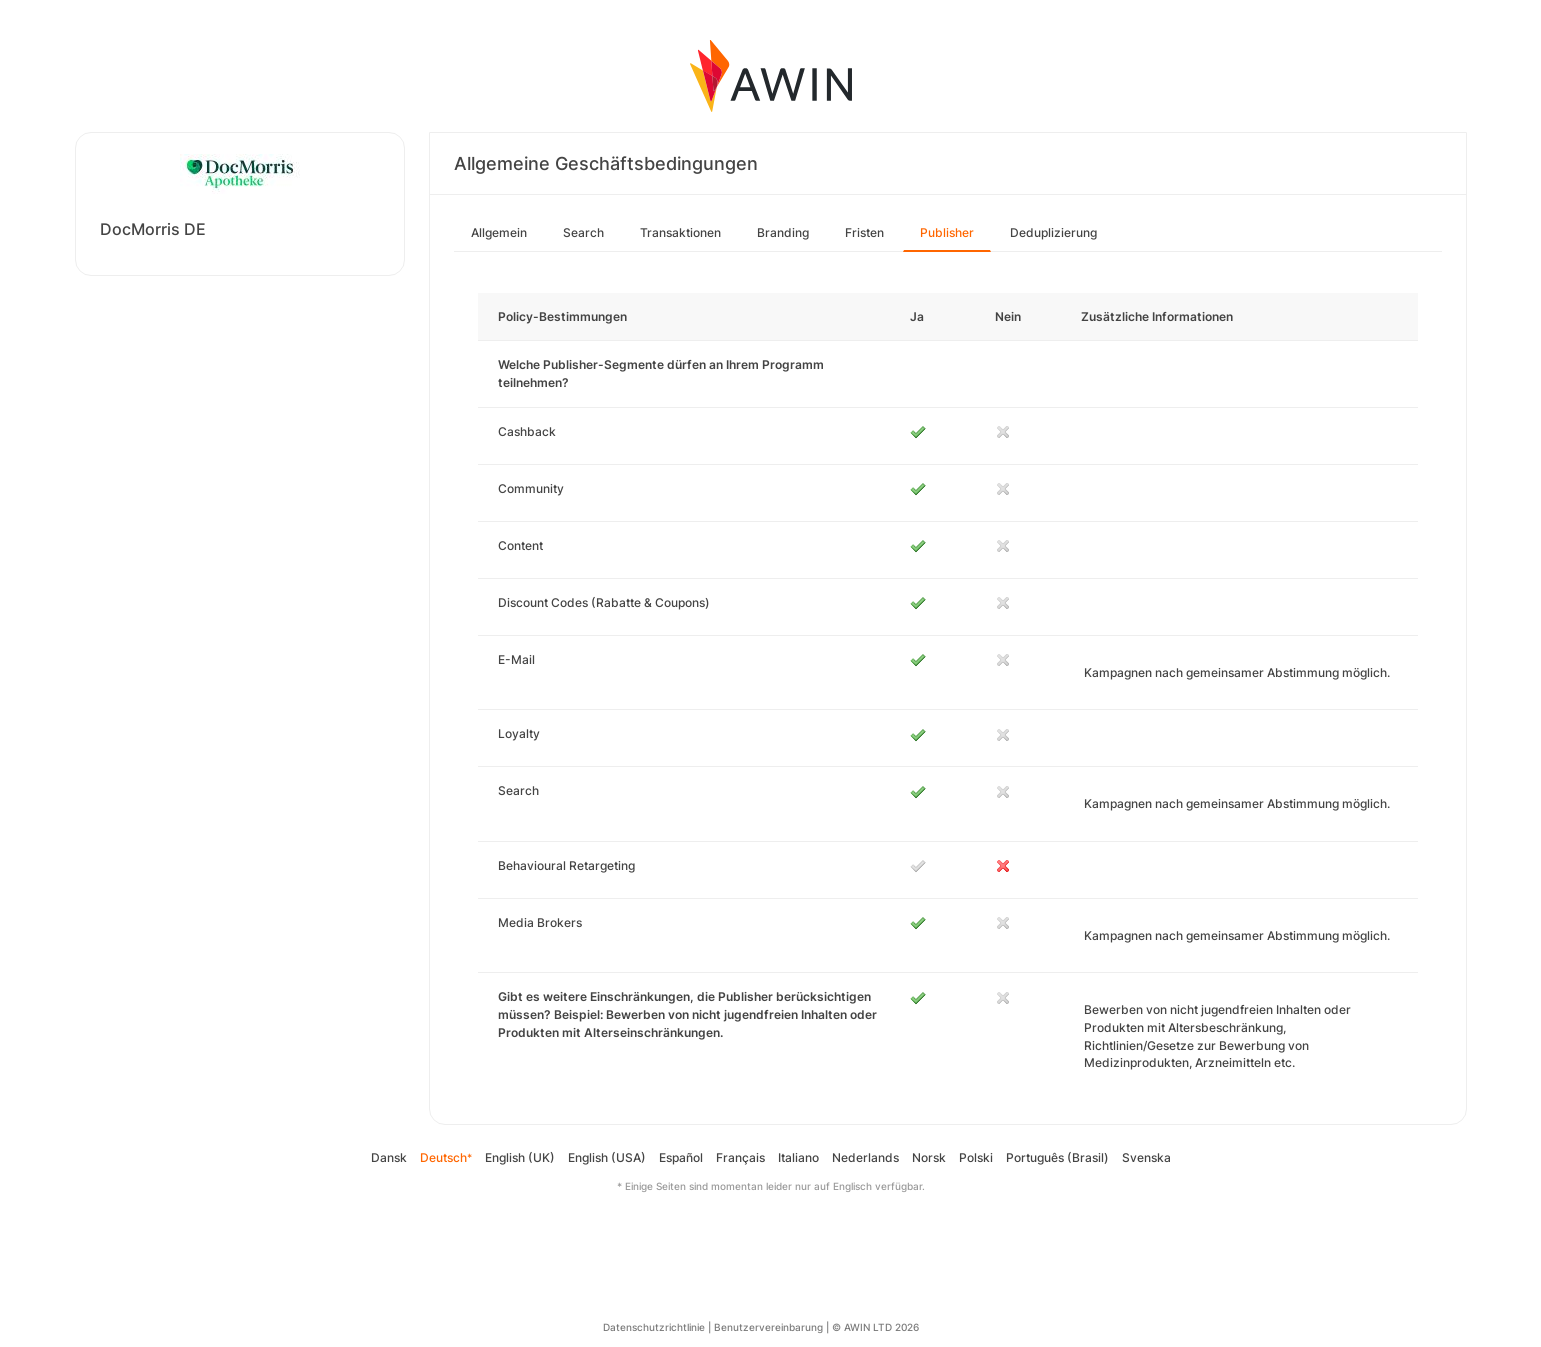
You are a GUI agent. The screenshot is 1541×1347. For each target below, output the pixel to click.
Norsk (929, 1157)
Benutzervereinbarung (768, 1327)
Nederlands (865, 1157)
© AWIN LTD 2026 (875, 1327)
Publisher (947, 232)
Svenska (1146, 1157)
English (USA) (607, 1157)
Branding (783, 232)
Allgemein (499, 232)
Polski (976, 1157)
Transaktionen (680, 232)
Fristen (864, 232)
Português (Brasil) (1057, 1157)
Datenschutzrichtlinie (654, 1327)
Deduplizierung (1053, 232)
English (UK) (520, 1157)
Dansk (389, 1157)
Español (681, 1157)
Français (740, 1157)
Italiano (798, 1157)
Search (583, 232)
